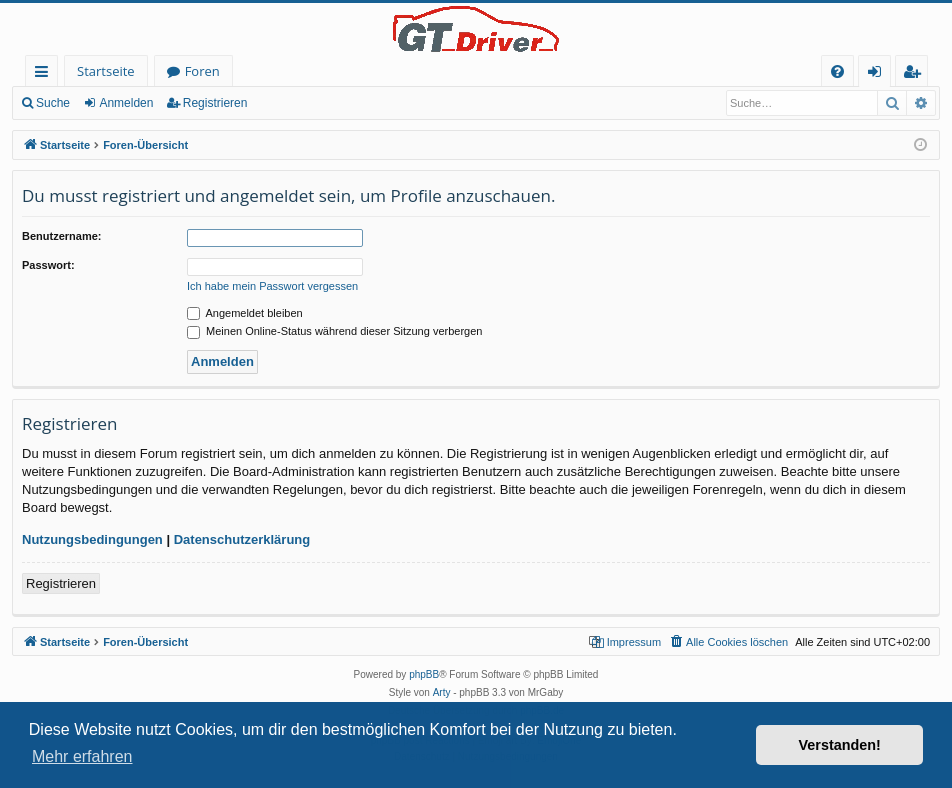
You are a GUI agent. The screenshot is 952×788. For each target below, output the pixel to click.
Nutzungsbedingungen (92, 539)
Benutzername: (61, 236)
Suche (53, 103)
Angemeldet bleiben (245, 313)
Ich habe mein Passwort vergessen (272, 286)
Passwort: (48, 265)
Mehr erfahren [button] (82, 756)
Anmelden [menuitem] (880, 74)
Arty (442, 692)
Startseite (106, 71)
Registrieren (215, 103)
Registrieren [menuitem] (916, 74)
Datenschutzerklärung (242, 539)
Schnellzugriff (45, 74)
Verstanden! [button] (840, 745)
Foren (202, 71)
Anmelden (126, 103)
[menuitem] (837, 71)
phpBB (424, 674)
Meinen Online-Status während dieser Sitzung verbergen (334, 331)
